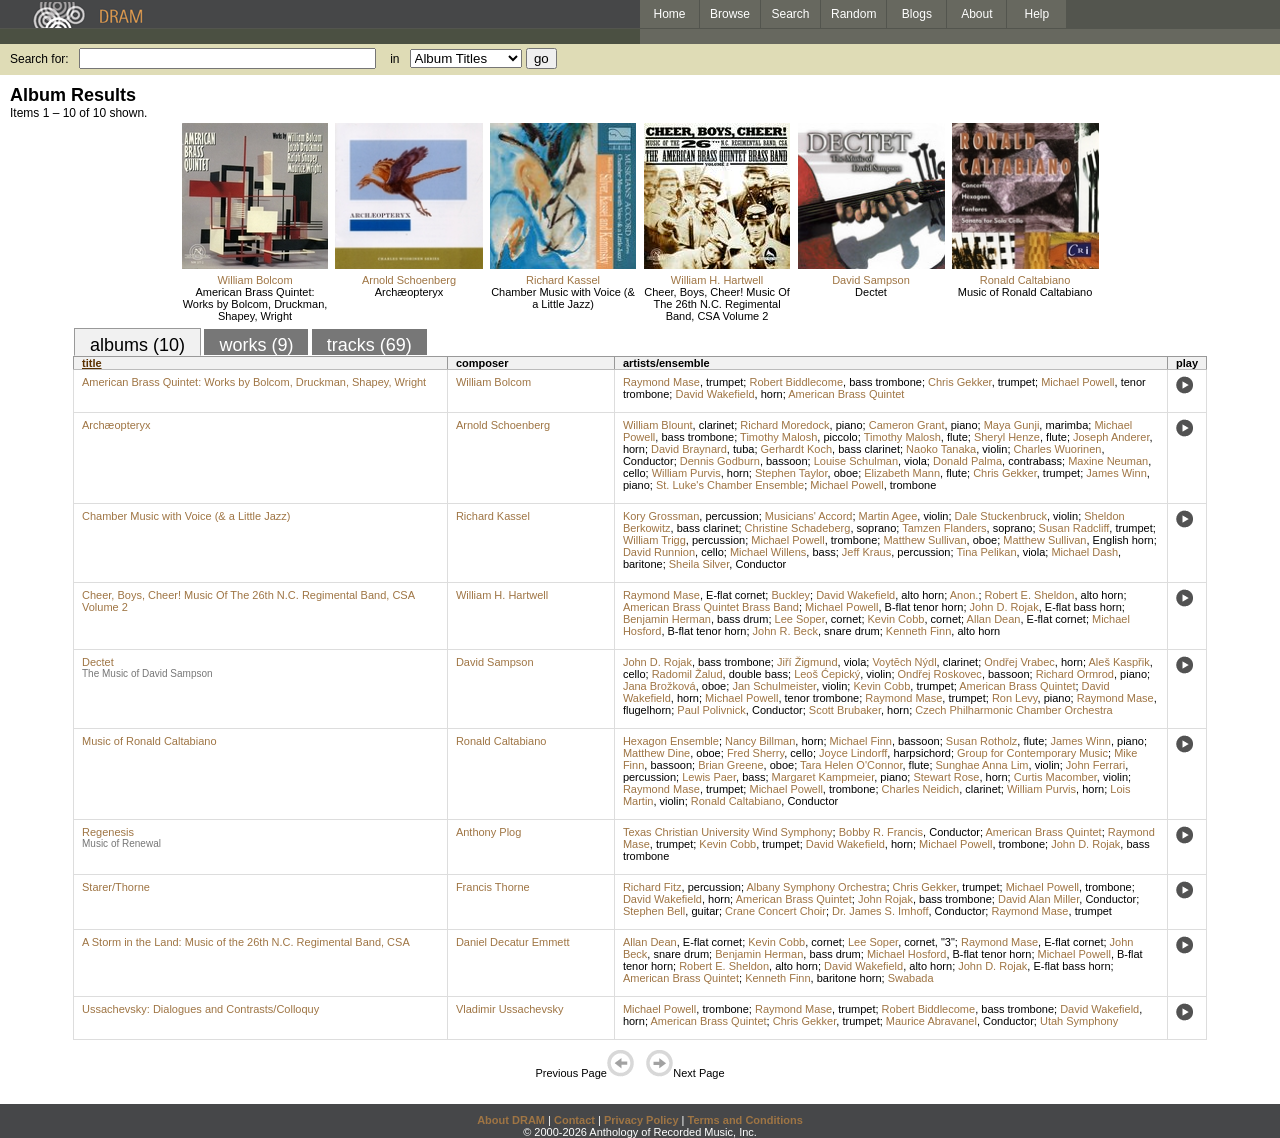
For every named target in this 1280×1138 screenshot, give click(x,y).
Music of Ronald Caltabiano (1025, 292)
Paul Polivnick (711, 710)
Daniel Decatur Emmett (513, 942)
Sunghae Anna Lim (982, 765)
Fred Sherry (755, 753)
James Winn (1116, 473)
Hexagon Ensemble (671, 741)
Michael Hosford (906, 954)
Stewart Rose (946, 777)
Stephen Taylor (791, 473)
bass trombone (885, 382)
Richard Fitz (652, 887)
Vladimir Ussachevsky (510, 1009)
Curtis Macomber (1055, 777)
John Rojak (885, 899)
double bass (758, 674)
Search (791, 14)
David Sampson (871, 280)
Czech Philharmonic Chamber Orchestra (1013, 710)
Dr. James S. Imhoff (880, 911)
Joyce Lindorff (853, 753)
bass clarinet (869, 449)
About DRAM (511, 1120)
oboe (846, 473)
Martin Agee (888, 516)
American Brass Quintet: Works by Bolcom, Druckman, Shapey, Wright (255, 304)
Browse (730, 14)
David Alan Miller (1038, 899)
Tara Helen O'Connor (851, 765)
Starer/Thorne (116, 887)
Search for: (39, 59)
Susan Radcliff (1074, 528)
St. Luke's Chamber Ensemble (730, 485)
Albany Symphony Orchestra (816, 887)
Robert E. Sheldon (1030, 595)
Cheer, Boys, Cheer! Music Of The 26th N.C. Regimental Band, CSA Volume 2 (717, 304)
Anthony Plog (488, 832)
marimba (1066, 425)
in (394, 59)
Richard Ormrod (1075, 674)
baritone (643, 564)
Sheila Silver (699, 564)
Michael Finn (861, 741)
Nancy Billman (760, 741)
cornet (846, 619)
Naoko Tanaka (941, 449)
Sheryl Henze (1007, 437)
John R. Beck (785, 631)
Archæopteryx (409, 292)
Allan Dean (994, 619)
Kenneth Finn (918, 631)
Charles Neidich (921, 789)
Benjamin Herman (667, 619)
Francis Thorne (493, 887)
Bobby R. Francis (881, 832)
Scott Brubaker (845, 710)
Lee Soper (800, 619)
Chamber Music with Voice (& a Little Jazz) (563, 298)
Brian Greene (730, 765)
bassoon (787, 461)
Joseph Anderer (1111, 437)
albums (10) (137, 345)
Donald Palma (967, 461)
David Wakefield (714, 394)
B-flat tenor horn (924, 607)
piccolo (840, 437)
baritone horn (849, 978)
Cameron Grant (907, 425)
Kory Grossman (661, 516)
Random (853, 14)
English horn (1123, 540)
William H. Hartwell (717, 280)
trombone (913, 485)
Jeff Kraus (866, 552)
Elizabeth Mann (902, 473)
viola (915, 461)
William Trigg (654, 540)
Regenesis (108, 832)
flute (957, 437)
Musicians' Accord (809, 516)
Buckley (790, 595)
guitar (705, 911)
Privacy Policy (641, 1120)
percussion (731, 516)
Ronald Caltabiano (1025, 280)
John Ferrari (1095, 765)
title (92, 363)
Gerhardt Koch (797, 449)
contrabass (1035, 461)
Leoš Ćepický (827, 674)
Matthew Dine (656, 753)
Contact (574, 1120)
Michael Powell (1077, 382)
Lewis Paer (709, 777)
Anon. (964, 595)
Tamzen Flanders (944, 528)
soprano (877, 528)
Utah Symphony (1079, 1021)
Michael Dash (1084, 552)
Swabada (911, 978)
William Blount (658, 425)
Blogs (917, 14)
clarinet (716, 425)
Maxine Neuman (1108, 461)
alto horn (922, 595)
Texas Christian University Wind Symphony (728, 832)
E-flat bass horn (1083, 607)
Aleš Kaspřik (1119, 662)
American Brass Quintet (846, 394)
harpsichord (921, 753)
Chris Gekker (960, 382)
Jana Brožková (659, 686)
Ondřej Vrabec (1019, 662)
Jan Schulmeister (774, 686)
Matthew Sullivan (924, 540)
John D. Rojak (1004, 607)
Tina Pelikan (986, 552)
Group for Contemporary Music (1032, 753)
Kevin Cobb (896, 619)
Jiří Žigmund (807, 662)
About (976, 14)
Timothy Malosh (778, 437)
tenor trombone (822, 698)
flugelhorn (647, 710)
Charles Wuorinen (1058, 449)
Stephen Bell (654, 911)
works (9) (256, 345)
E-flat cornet (735, 595)
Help (1037, 14)
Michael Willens (768, 552)
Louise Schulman (856, 461)
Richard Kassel (563, 280)
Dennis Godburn (720, 461)
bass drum (742, 619)
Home (669, 14)
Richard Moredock (784, 425)
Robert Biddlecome (796, 382)
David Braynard (689, 449)
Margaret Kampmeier (823, 777)
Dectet (871, 292)
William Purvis (686, 473)
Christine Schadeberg (798, 528)
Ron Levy (1015, 698)
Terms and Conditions (745, 1120)
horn (772, 394)
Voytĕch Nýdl (904, 662)
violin (994, 449)
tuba (743, 449)
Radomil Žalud (687, 674)
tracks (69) (369, 345)
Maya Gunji (1012, 425)
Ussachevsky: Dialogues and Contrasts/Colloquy (200, 1009)
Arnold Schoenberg (409, 280)
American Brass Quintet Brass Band (711, 607)
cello (634, 473)
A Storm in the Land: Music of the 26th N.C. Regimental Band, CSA (246, 942)
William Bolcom (254, 280)
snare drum (852, 631)
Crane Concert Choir (775, 911)
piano (849, 425)
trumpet (724, 382)
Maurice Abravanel (931, 1021)
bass (823, 552)
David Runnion (659, 552)
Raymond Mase (661, 382)
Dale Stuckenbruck (1001, 516)
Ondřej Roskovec (940, 674)
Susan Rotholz (982, 741)
